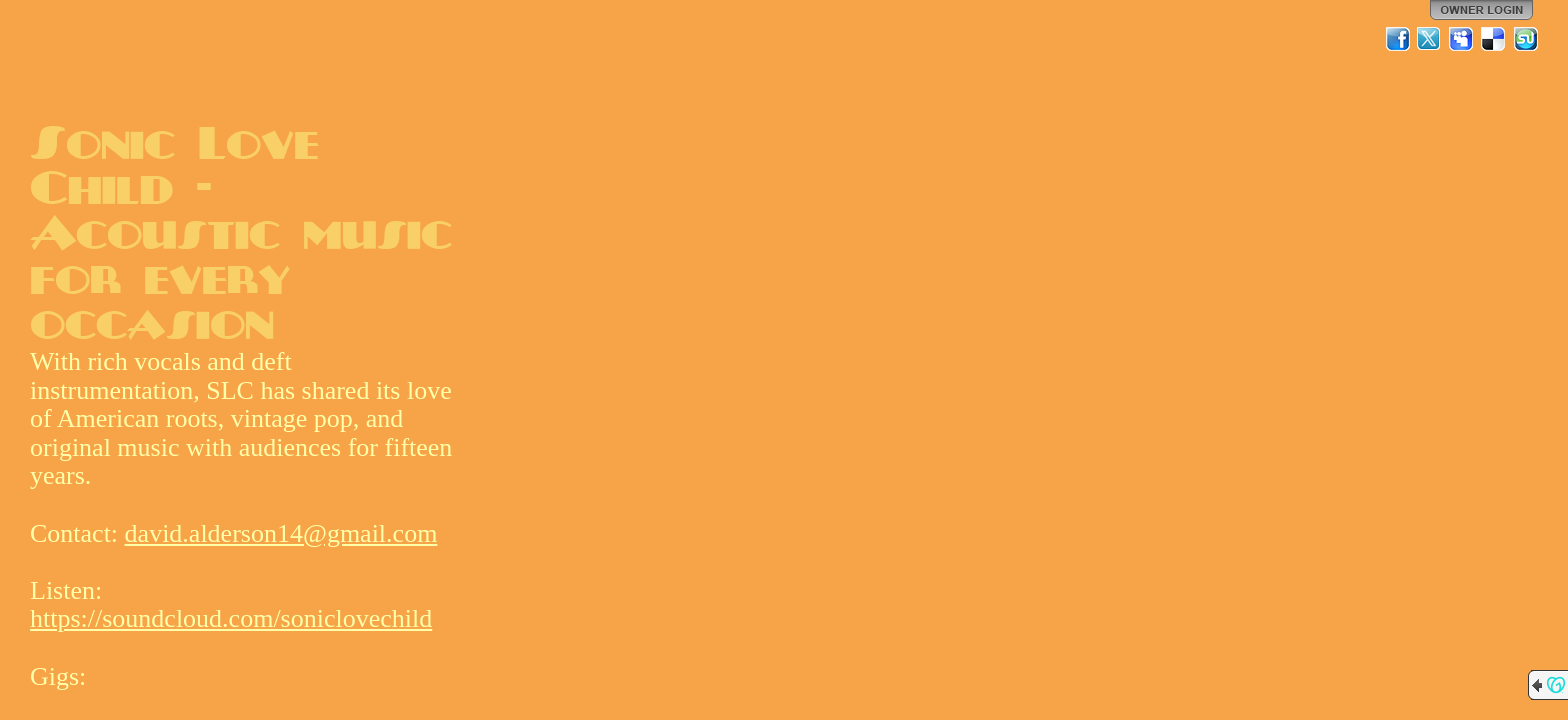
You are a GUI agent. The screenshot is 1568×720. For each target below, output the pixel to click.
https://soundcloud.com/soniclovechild (231, 618)
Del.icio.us (1494, 39)
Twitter (1430, 39)
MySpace (1462, 39)
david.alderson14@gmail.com (281, 533)
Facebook (1398, 39)
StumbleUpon (1526, 39)
